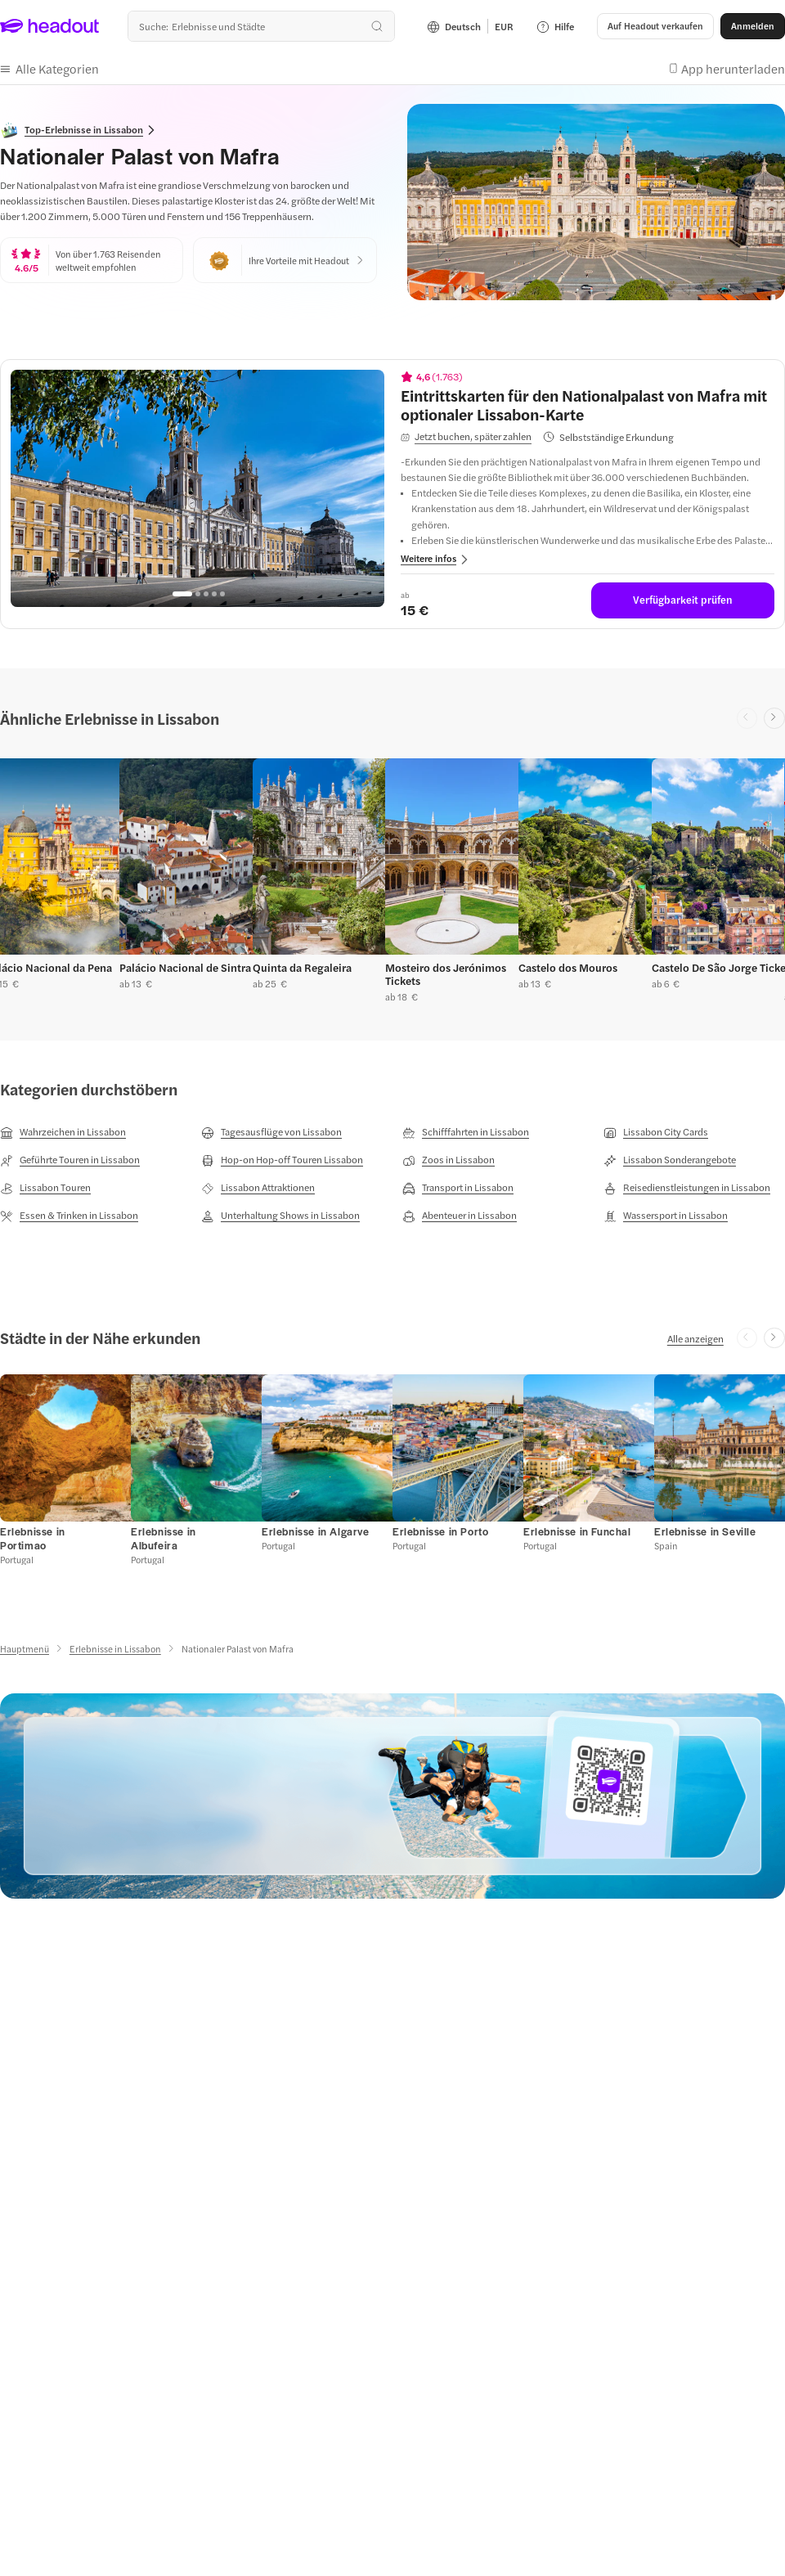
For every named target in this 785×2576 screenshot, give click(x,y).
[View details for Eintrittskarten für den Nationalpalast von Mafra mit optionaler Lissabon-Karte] (587, 404)
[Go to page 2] (197, 593)
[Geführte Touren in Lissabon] (70, 1160)
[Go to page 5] (222, 593)
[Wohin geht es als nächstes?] (260, 26)
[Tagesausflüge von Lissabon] (271, 1132)
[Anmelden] (752, 26)
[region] (197, 488)
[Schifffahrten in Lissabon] (465, 1132)
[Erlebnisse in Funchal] (577, 1531)
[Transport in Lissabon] (458, 1187)
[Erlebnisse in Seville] (705, 1531)
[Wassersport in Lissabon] (665, 1215)
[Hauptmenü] (24, 1648)
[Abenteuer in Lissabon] (459, 1215)
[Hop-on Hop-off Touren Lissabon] (282, 1160)
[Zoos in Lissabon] (448, 1160)
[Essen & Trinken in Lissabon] (69, 1215)
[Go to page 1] (182, 593)
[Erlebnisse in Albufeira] (163, 1538)
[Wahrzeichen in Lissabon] (63, 1132)
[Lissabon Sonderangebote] (669, 1160)
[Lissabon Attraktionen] (258, 1187)
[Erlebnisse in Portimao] (32, 1538)
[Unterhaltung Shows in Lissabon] (280, 1215)
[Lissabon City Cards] (655, 1132)
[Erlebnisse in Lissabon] (115, 1648)
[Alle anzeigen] (695, 1338)
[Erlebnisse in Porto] (440, 1531)
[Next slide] (774, 718)
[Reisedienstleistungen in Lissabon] (686, 1187)
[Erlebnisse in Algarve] (316, 1531)
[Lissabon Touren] (45, 1187)
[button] (655, 26)
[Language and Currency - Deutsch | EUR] (470, 26)
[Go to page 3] (206, 593)
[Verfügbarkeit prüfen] (682, 600)
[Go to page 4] (214, 593)
